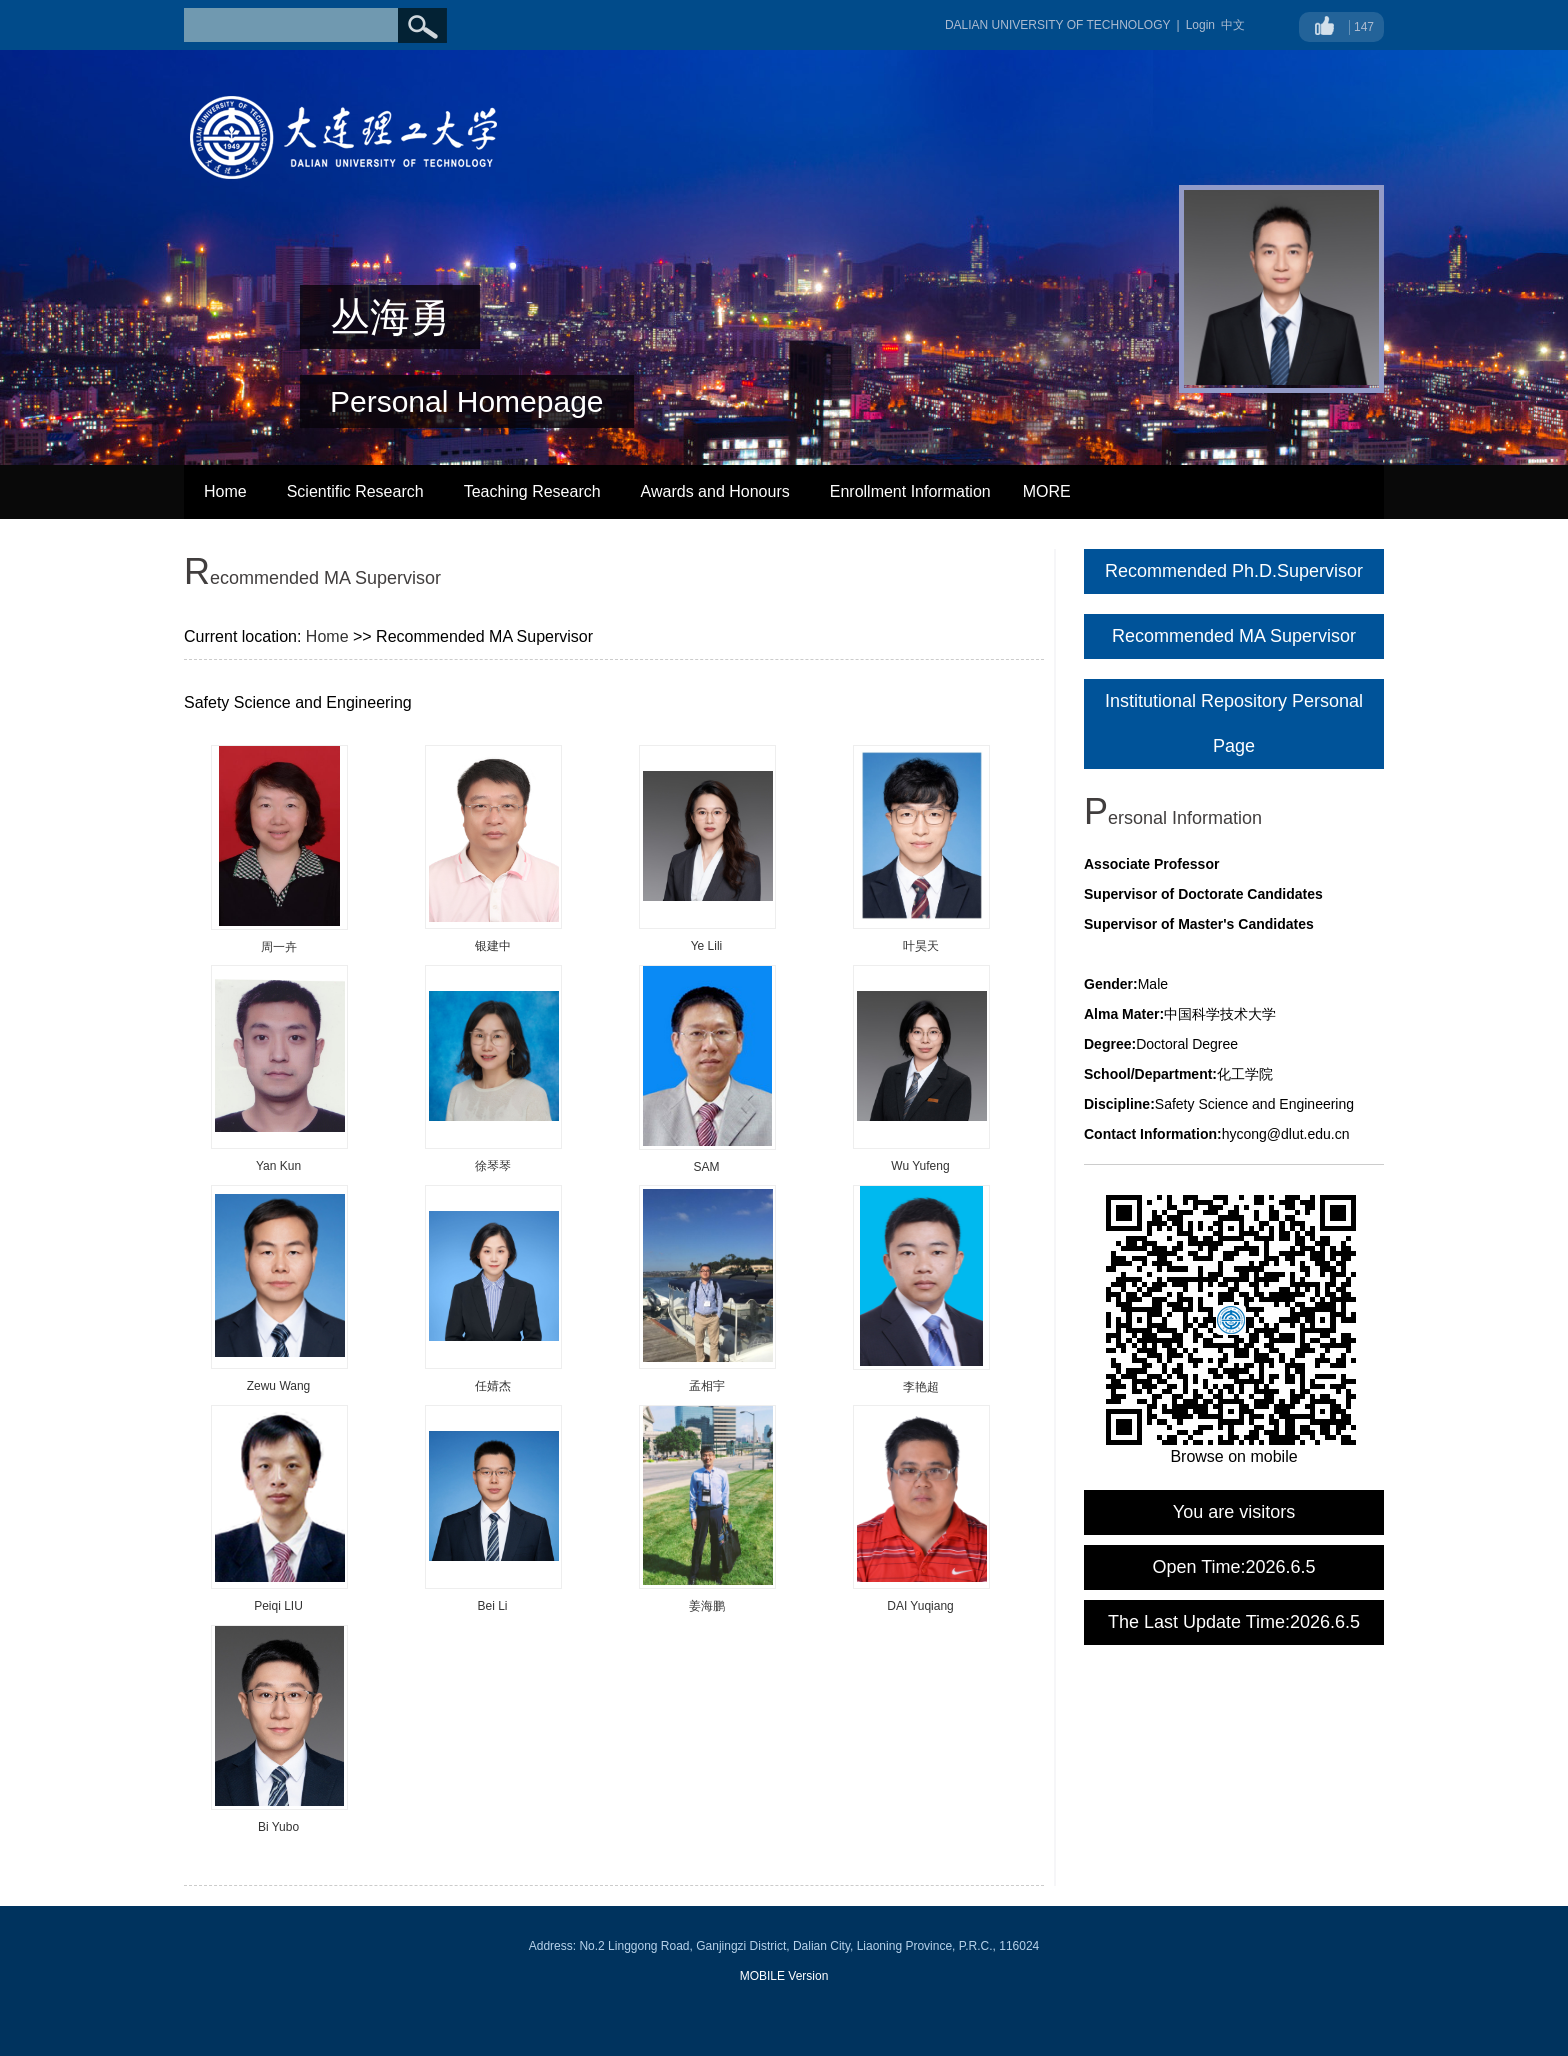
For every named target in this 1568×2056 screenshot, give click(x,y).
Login (1200, 25)
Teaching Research (532, 491)
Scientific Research (355, 491)
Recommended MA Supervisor (1234, 636)
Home (225, 491)
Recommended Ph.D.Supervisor (1234, 571)
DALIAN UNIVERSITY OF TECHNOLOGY (1058, 25)
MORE (1047, 491)
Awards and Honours (715, 491)
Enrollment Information (910, 491)
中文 (1233, 25)
